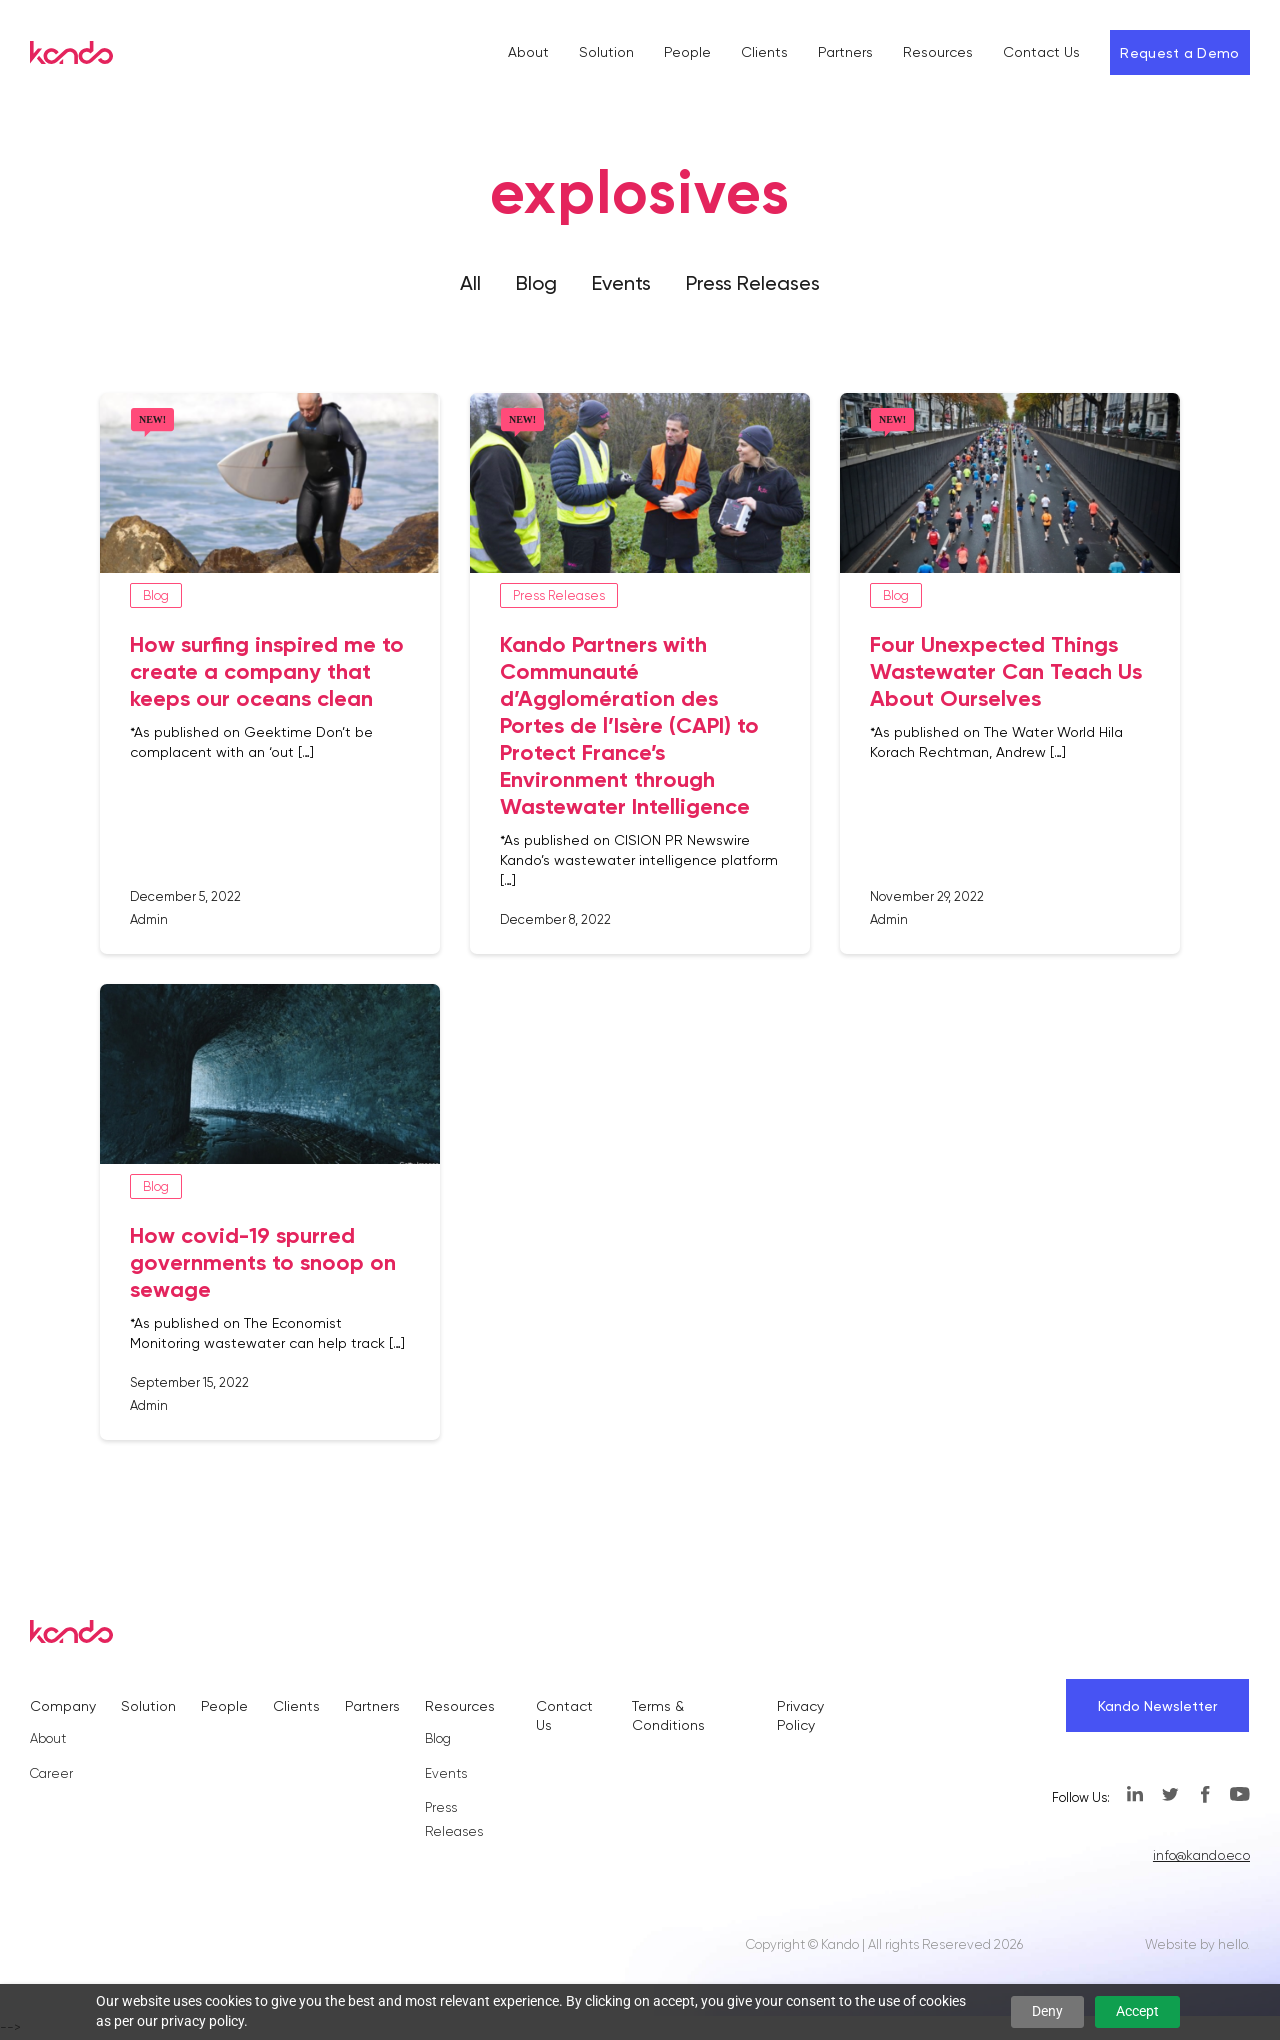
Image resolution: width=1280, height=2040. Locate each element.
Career (51, 1773)
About (528, 52)
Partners (845, 52)
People (687, 52)
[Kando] (71, 56)
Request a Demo (1179, 53)
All (470, 283)
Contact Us (1041, 52)
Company (63, 1706)
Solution (606, 52)
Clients (764, 52)
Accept (1137, 2011)
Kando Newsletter (1157, 1706)
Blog (536, 283)
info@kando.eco (1201, 1855)
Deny (1047, 2011)
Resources (938, 52)
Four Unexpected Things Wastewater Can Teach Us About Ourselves (1006, 671)
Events (621, 283)
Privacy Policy (800, 1715)
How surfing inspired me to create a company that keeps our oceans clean (267, 671)
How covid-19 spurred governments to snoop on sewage (263, 1262)
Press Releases (753, 283)
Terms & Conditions (668, 1715)
